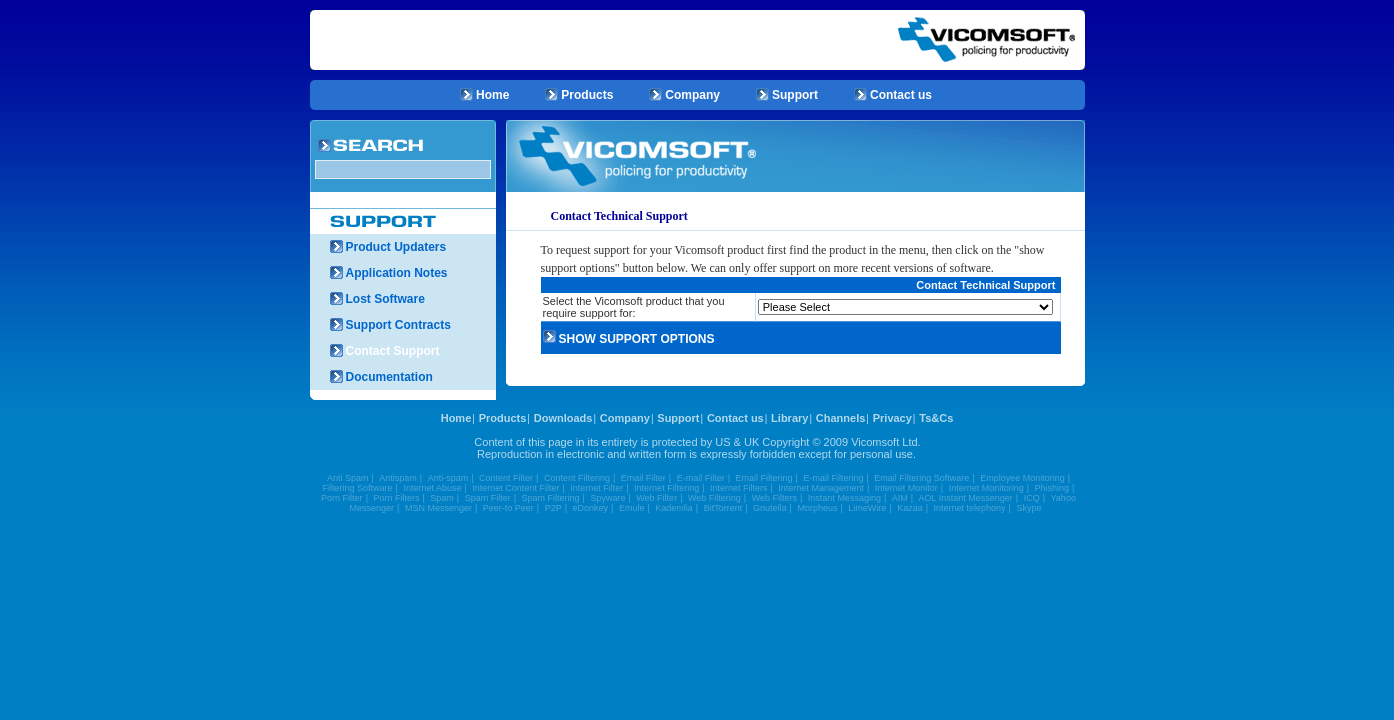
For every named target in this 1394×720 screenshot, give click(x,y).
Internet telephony (970, 508)
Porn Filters (396, 498)
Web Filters (774, 498)
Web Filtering (714, 498)
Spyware (607, 498)
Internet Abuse (432, 488)
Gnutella (770, 508)
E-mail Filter (701, 478)
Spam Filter (488, 498)
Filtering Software (358, 488)
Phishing (1052, 488)
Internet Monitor (906, 488)
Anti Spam (348, 478)
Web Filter (656, 498)
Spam (442, 498)
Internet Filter (596, 488)
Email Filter (643, 478)
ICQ (1032, 498)
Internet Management (821, 488)
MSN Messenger (438, 508)
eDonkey (591, 508)
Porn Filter (342, 498)
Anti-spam (448, 478)
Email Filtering (764, 478)
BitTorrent (723, 508)
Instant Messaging (844, 498)
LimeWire (867, 508)
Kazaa (910, 508)
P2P (553, 508)
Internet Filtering (666, 488)
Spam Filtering (551, 498)
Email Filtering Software (921, 478)
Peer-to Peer (508, 508)
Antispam (398, 478)
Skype (1028, 508)
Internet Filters (739, 488)
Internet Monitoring (986, 488)
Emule (632, 508)
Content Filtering (577, 478)
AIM (900, 498)
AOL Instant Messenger (966, 498)
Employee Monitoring (1022, 478)
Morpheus (817, 508)
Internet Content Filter (515, 488)
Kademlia (674, 508)
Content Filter (506, 478)
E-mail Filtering (833, 478)
